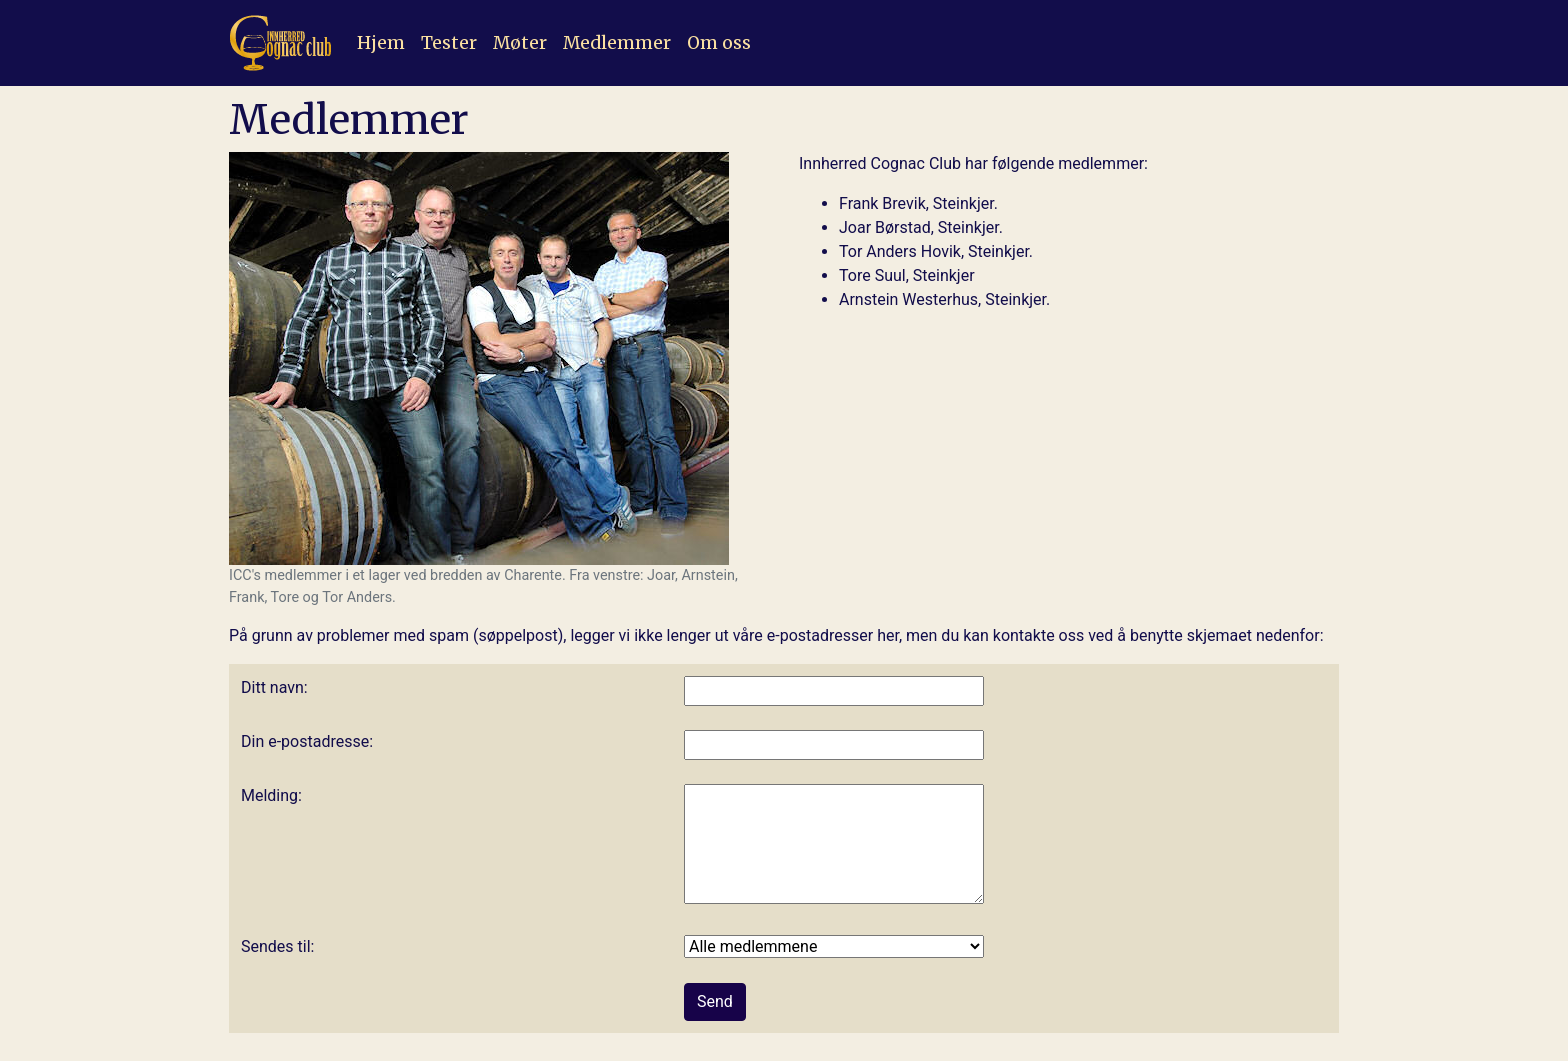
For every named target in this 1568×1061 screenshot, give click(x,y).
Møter (520, 43)
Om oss (719, 43)
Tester (449, 43)
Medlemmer (617, 43)
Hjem (381, 43)
